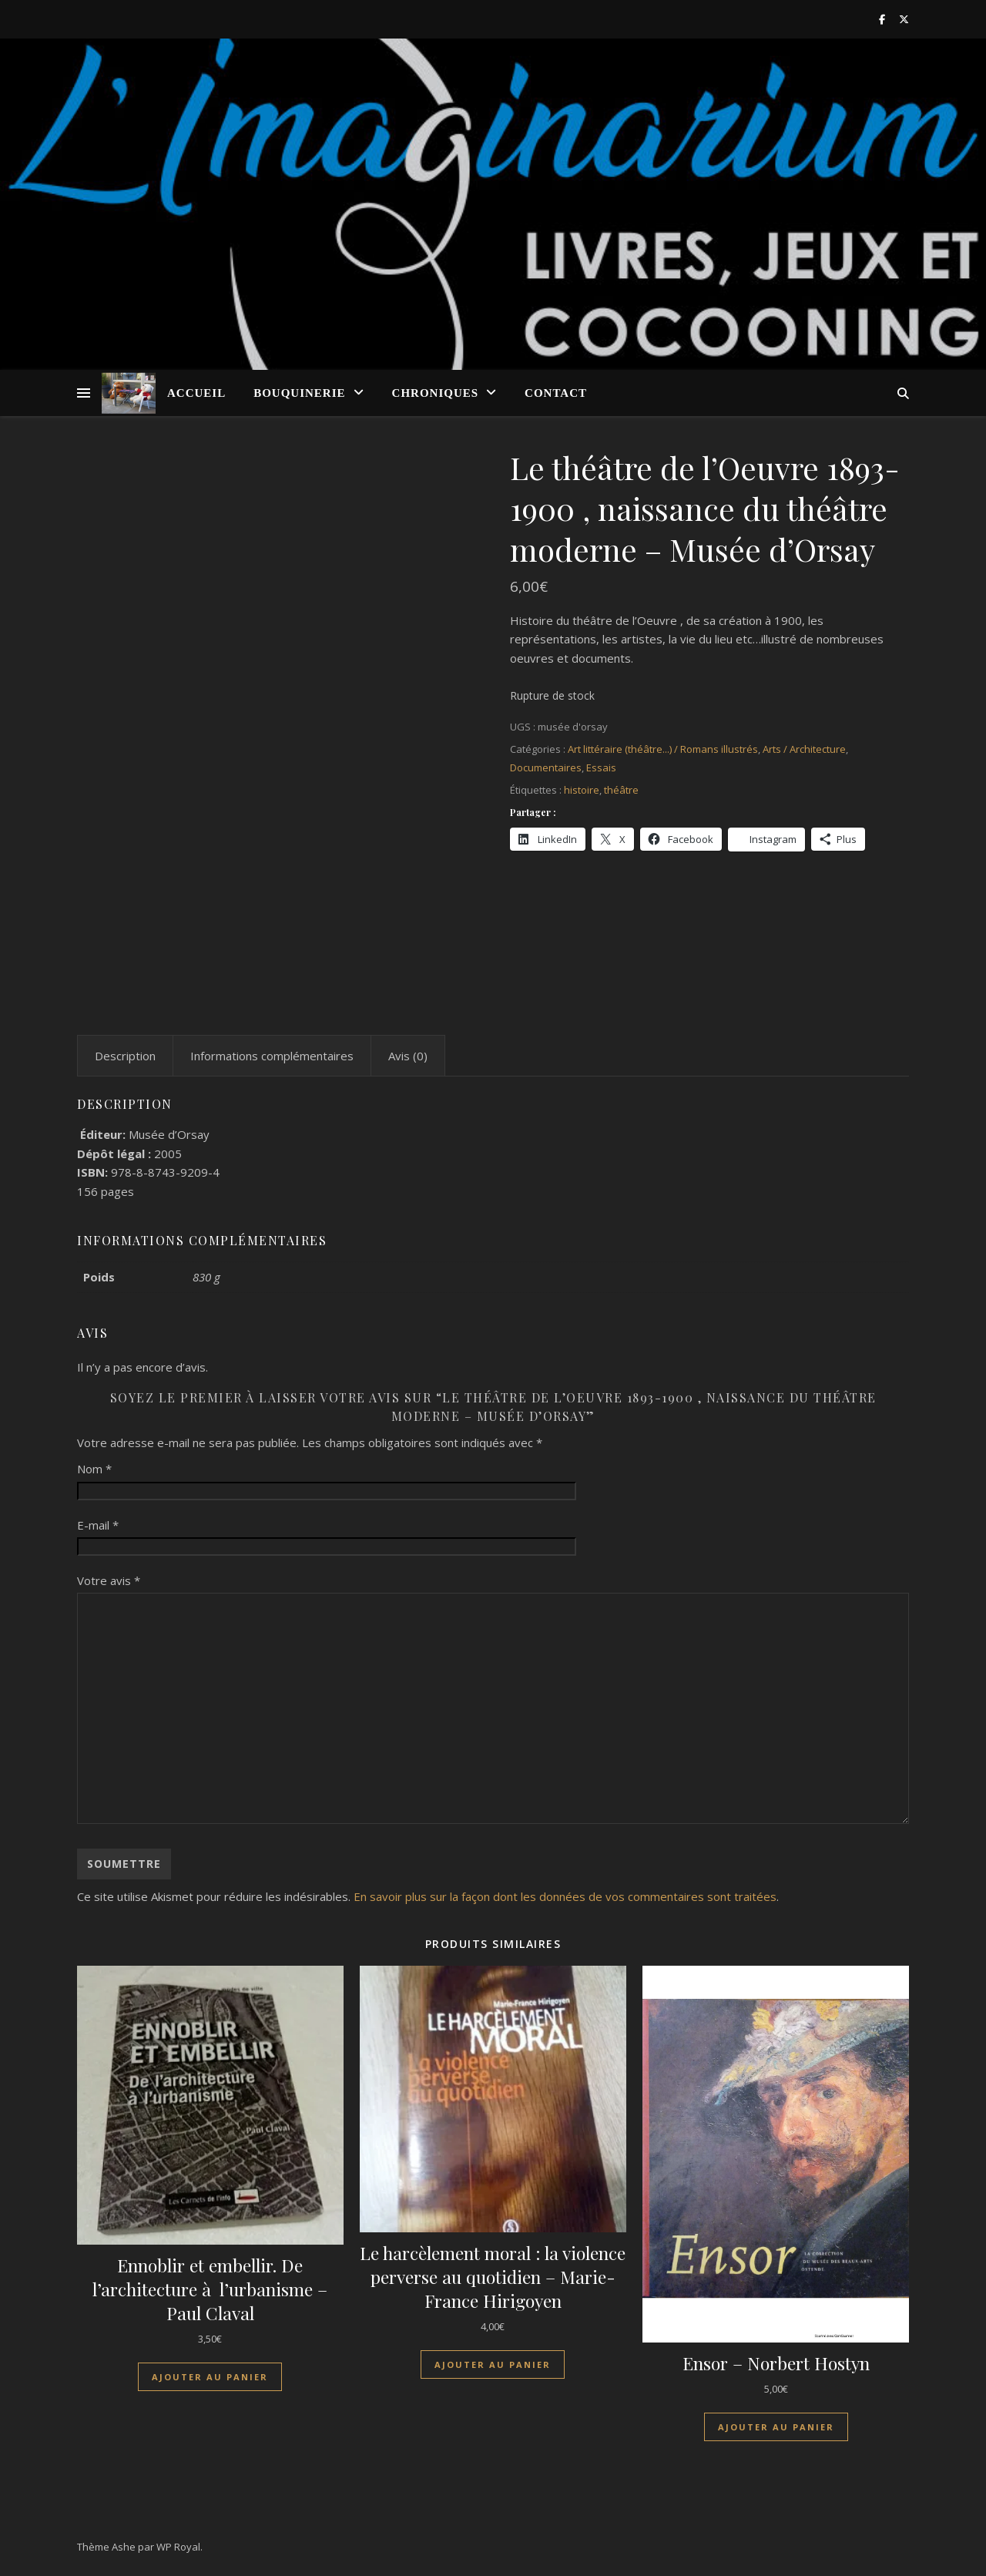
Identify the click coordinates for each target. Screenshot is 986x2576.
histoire (581, 790)
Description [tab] (125, 1055)
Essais (601, 767)
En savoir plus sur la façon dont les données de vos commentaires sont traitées (565, 1896)
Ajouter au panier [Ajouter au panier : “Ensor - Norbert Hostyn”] (776, 2427)
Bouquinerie (299, 393)
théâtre (621, 790)
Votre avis (108, 1580)
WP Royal (178, 2547)
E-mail (98, 1525)
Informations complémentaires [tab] (272, 1055)
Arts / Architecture (804, 749)
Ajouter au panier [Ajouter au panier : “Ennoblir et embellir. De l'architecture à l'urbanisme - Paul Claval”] (210, 2377)
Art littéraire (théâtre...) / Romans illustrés (663, 749)
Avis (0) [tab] (408, 1055)
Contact (556, 393)
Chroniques (435, 393)
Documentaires (546, 767)
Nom (94, 1468)
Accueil (196, 393)
